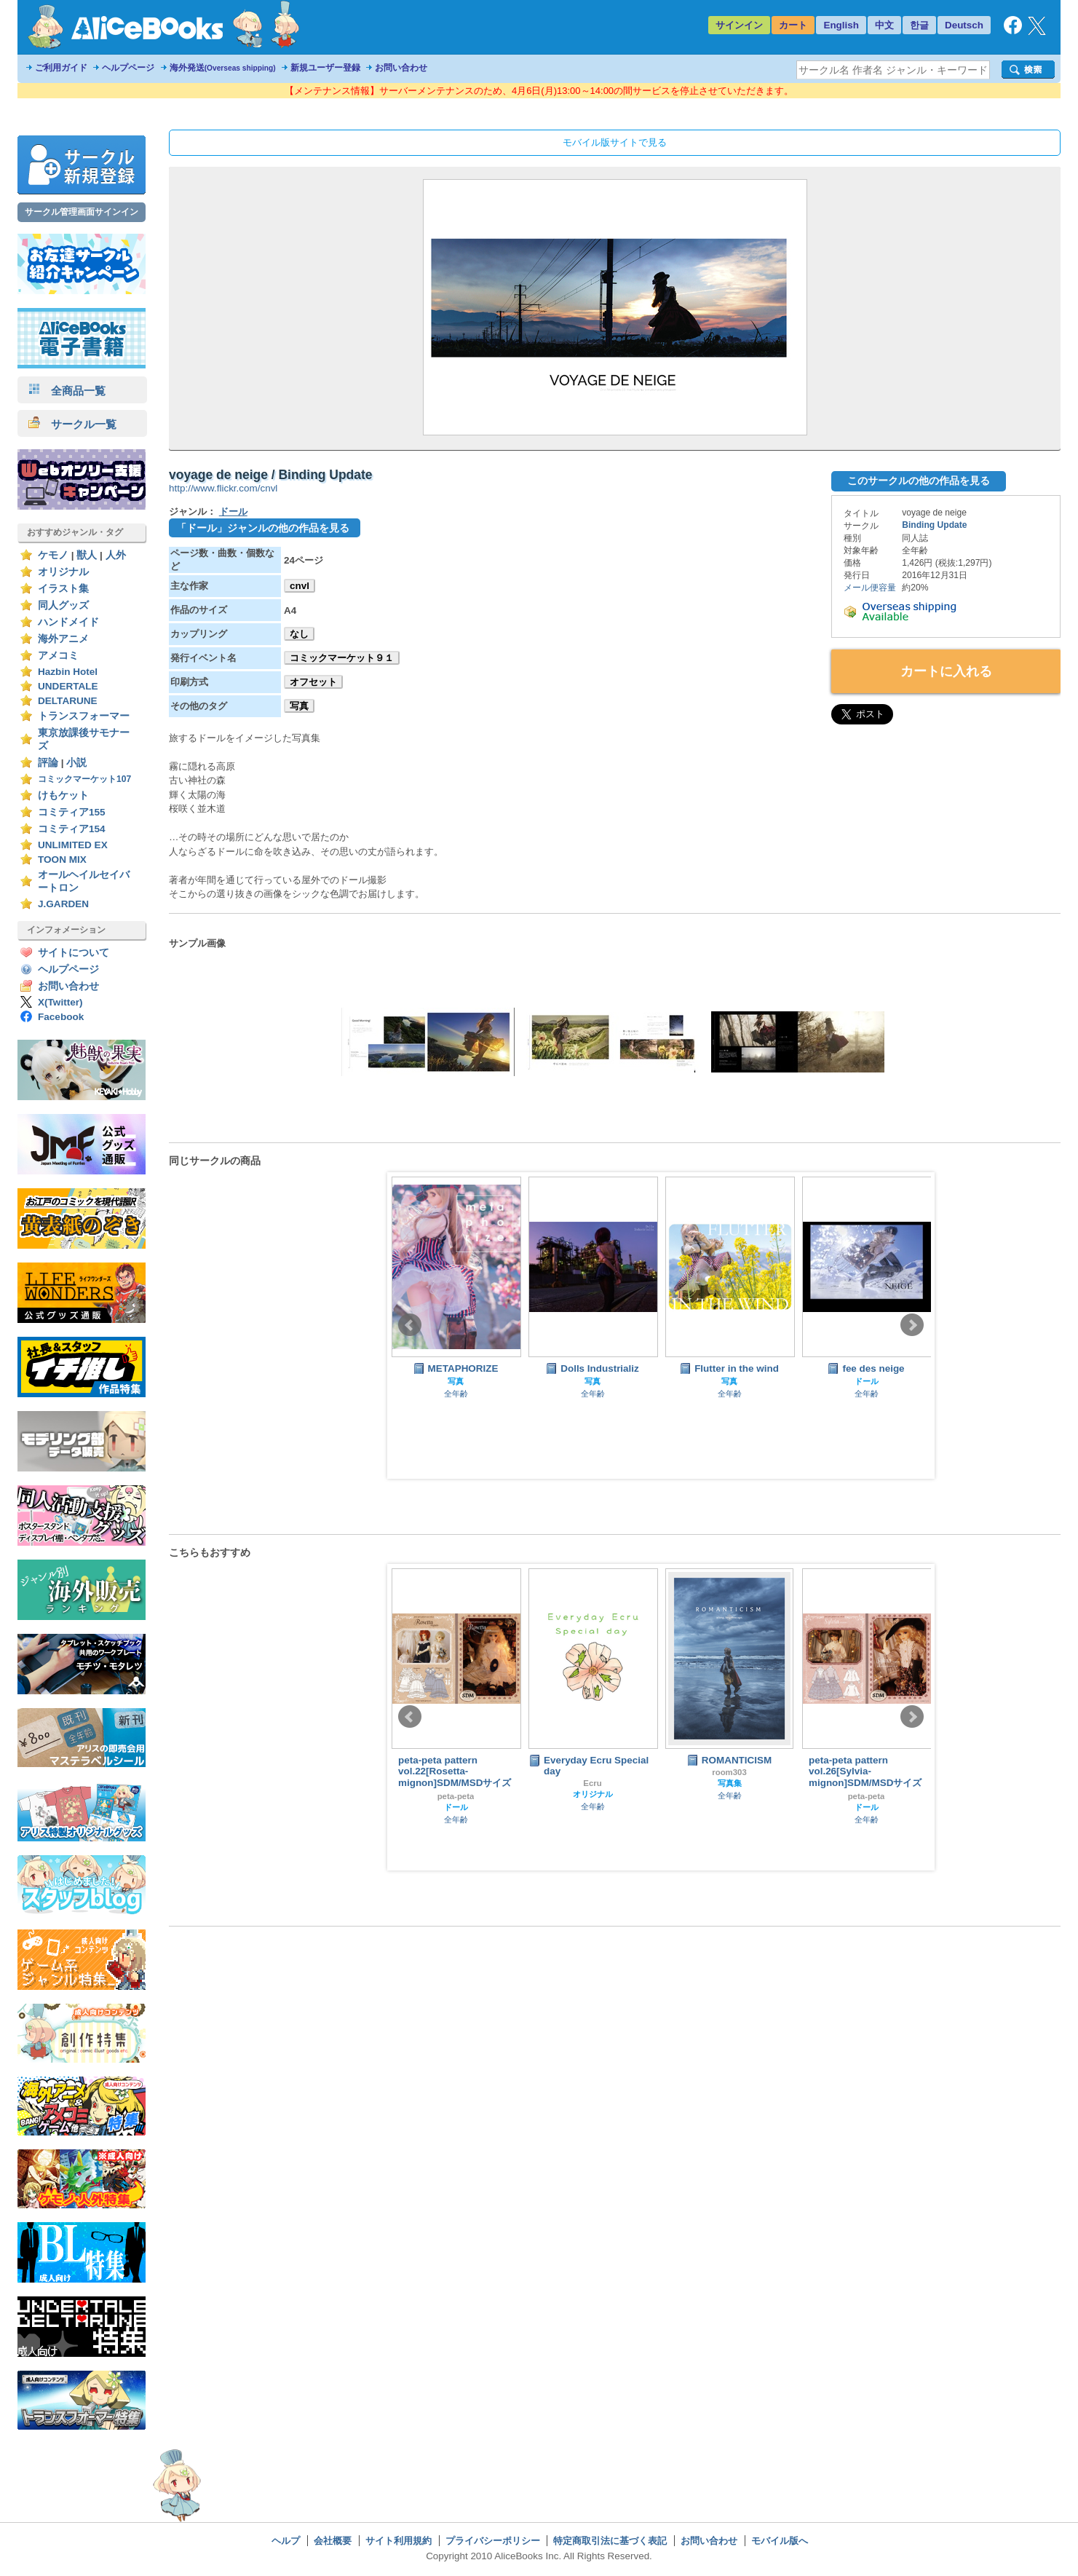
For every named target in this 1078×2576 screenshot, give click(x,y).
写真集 (730, 1783)
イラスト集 (63, 588)
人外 (116, 555)
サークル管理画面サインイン (81, 212)
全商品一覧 (67, 390)
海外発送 (223, 68)
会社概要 (333, 2540)
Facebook (61, 1016)
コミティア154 (72, 828)
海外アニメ (63, 638)
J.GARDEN (63, 903)
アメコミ (58, 655)
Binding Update (934, 525)
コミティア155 (72, 812)
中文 (884, 25)
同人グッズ (63, 605)
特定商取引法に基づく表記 (610, 2540)
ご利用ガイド (61, 68)
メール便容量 (870, 587)
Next (912, 1325)
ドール (233, 511)
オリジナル (63, 571)
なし (299, 633)
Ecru (592, 1783)
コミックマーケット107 (84, 779)
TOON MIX (62, 859)
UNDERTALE (68, 686)
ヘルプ (286, 2540)
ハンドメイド (68, 622)
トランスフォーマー (84, 716)
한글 (919, 25)
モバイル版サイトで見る (615, 142)
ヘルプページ (128, 68)
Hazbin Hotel (68, 671)
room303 (729, 1772)
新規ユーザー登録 (325, 68)
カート (793, 25)
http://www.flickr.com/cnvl (223, 488)
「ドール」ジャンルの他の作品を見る (262, 528)
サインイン (739, 25)
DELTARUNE (68, 700)
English (841, 25)
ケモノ (53, 555)
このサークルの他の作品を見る (918, 480)
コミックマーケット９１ (342, 657)
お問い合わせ (401, 68)
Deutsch (964, 25)
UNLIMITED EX (73, 844)
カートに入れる (946, 671)
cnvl (299, 585)
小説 (76, 762)
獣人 (86, 555)
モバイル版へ (779, 2540)
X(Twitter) (60, 1002)
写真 (299, 705)
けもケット (63, 795)
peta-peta (456, 1796)
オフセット (313, 681)
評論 (48, 762)
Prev (409, 1325)
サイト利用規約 (398, 2540)
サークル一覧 (72, 424)
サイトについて (73, 952)
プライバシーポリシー (492, 2540)
